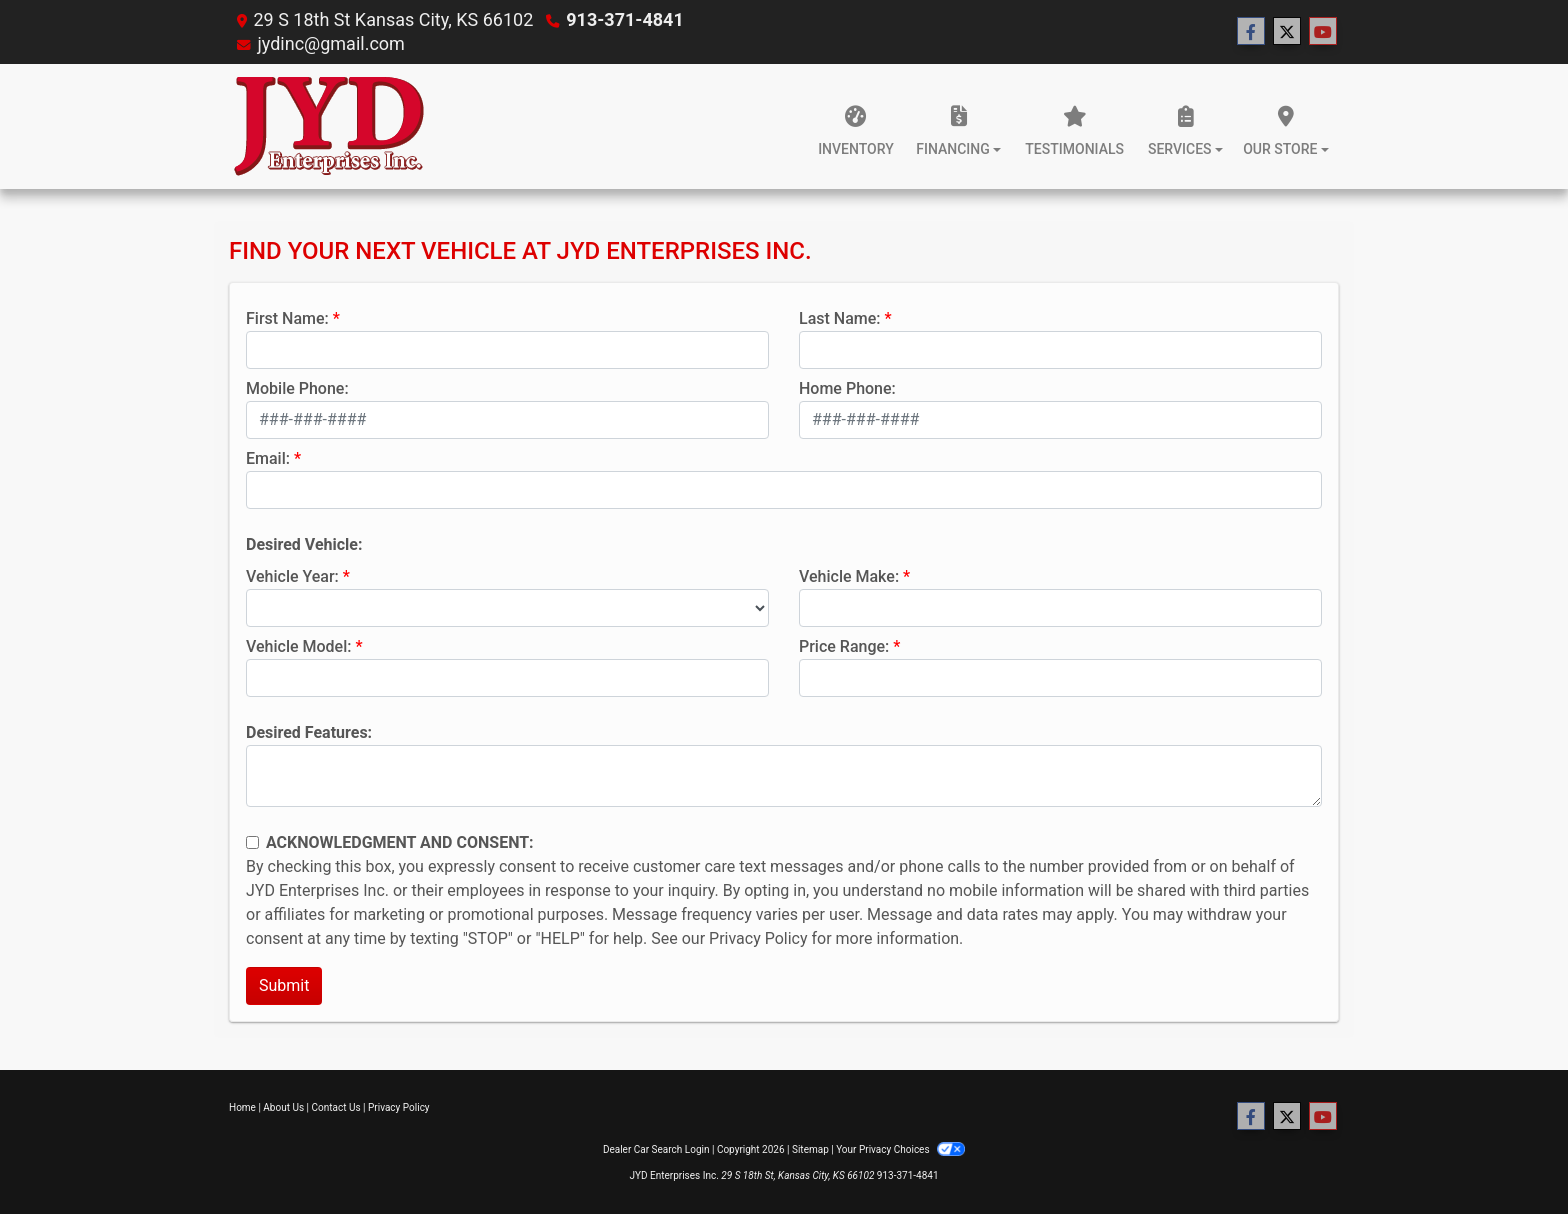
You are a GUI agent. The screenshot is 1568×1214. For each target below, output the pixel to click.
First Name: (287, 318)
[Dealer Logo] (329, 126)
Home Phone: (847, 388)
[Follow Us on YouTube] (1323, 32)
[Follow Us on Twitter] (1287, 32)
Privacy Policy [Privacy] (399, 1107)
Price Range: (844, 646)
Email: (268, 458)
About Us (283, 1107)
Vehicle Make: (849, 576)
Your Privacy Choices (900, 1149)
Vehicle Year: (292, 576)
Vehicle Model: (298, 646)
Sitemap (810, 1149)
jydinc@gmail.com (330, 43)
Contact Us (336, 1107)
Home (242, 1107)
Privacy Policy (758, 938)
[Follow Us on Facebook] (1251, 32)
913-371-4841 (624, 19)
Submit (284, 985)
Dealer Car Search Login (656, 1149)
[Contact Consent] (252, 842)
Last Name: (840, 318)
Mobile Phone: (297, 388)
